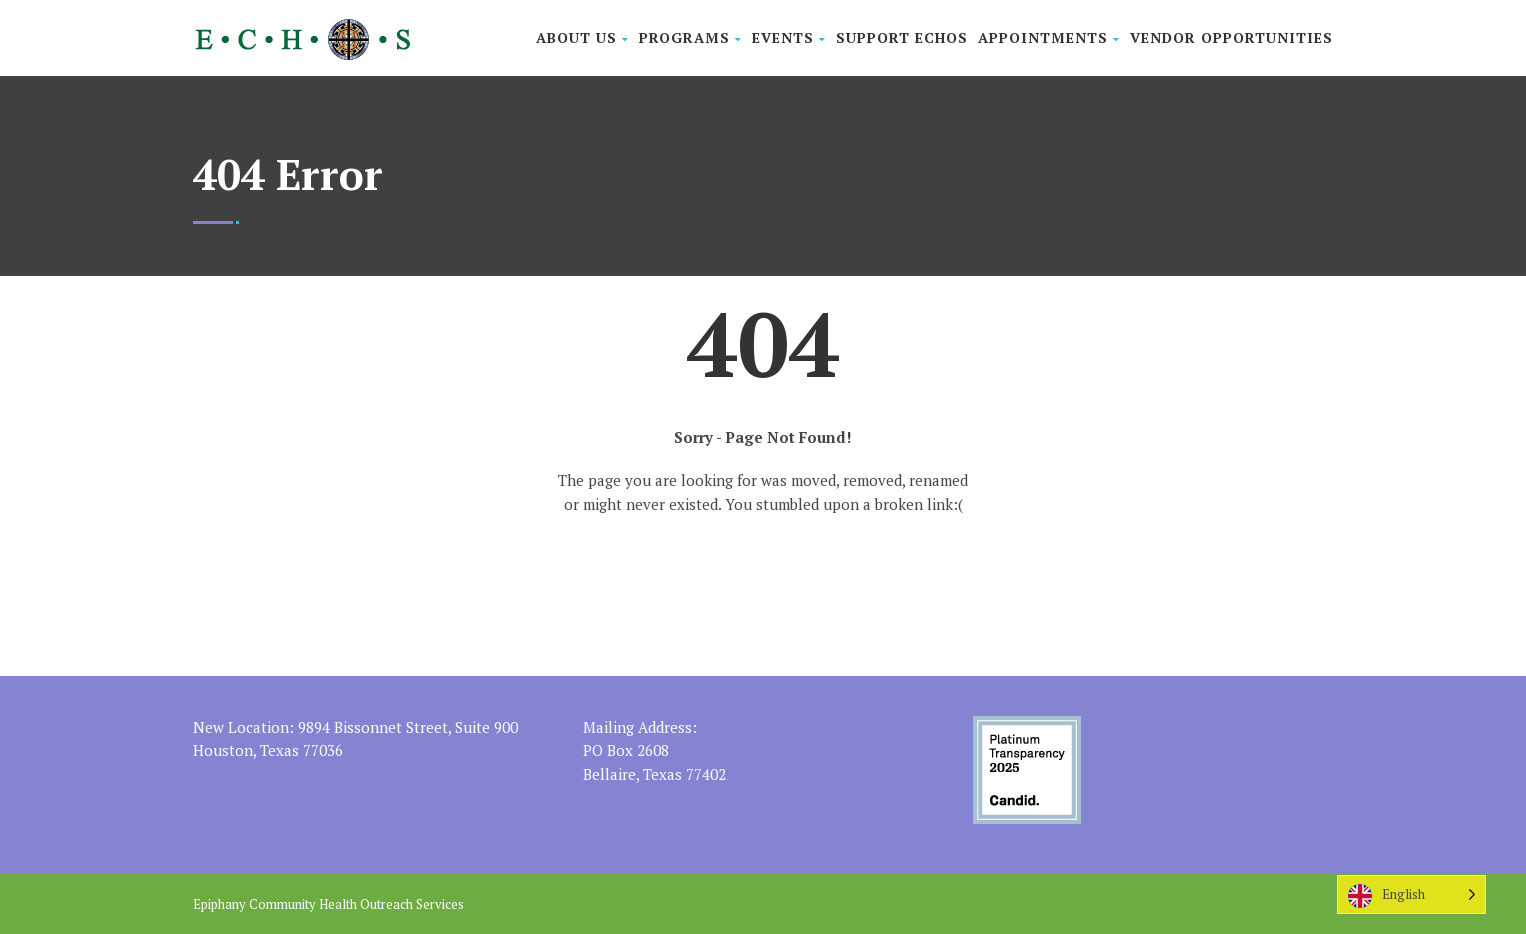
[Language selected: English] (1411, 894)
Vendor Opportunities (1231, 37)
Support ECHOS (902, 37)
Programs (690, 37)
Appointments (1049, 37)
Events (789, 37)
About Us (582, 37)
